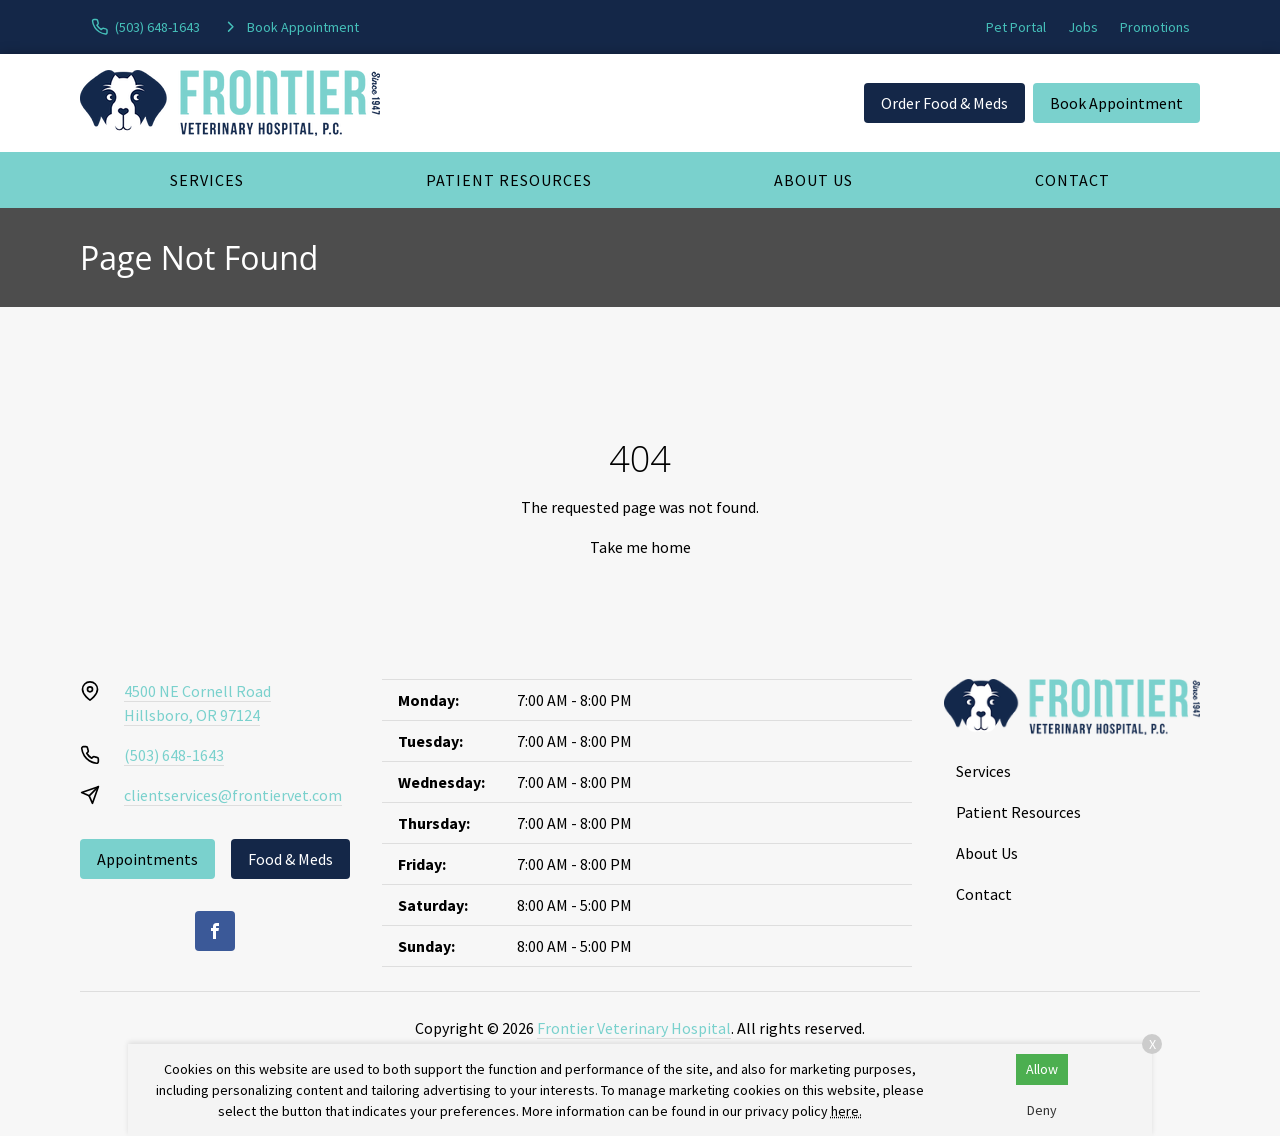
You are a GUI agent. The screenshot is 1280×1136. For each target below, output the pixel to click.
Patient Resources (509, 180)
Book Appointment (1116, 103)
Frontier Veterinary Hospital (634, 1028)
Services (207, 180)
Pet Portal (1016, 27)
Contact (1072, 180)
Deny (1042, 1110)
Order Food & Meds (944, 103)
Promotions (1155, 27)
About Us (813, 180)
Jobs (1083, 27)
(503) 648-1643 (174, 755)
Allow (1042, 1069)
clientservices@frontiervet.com (233, 795)
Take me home (640, 547)
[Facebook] (215, 931)
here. (846, 1111)
